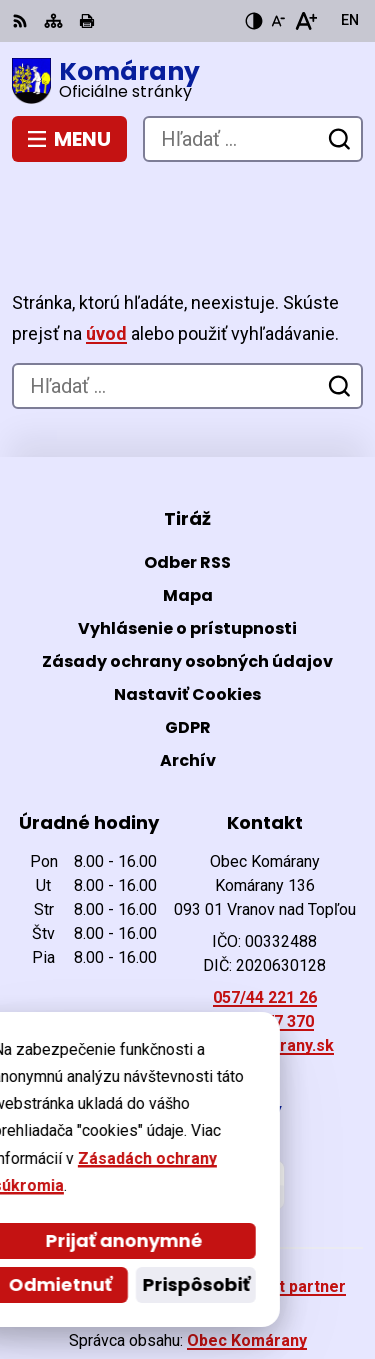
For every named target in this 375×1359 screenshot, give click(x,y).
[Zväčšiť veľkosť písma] (305, 21)
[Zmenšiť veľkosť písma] (278, 21)
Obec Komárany (247, 1278)
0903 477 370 (265, 959)
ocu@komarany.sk (264, 983)
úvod (106, 271)
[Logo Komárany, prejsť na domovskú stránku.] (187, 81)
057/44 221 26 (265, 935)
